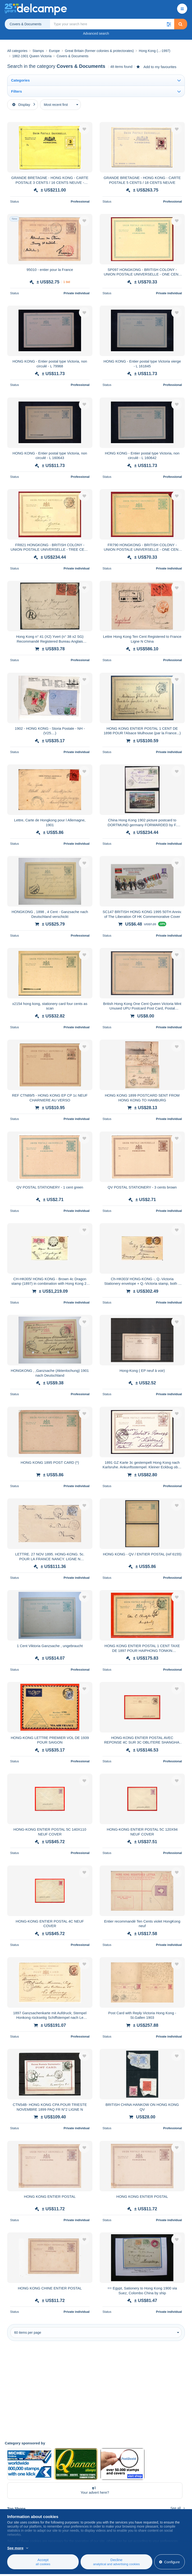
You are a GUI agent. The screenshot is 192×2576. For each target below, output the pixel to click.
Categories (20, 80)
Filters (16, 91)
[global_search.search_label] (112, 24)
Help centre (103, 2509)
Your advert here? (94, 2394)
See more (15, 2550)
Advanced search (96, 33)
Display (21, 104)
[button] (169, 24)
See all (177, 2412)
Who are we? (17, 2509)
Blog (56, 2509)
